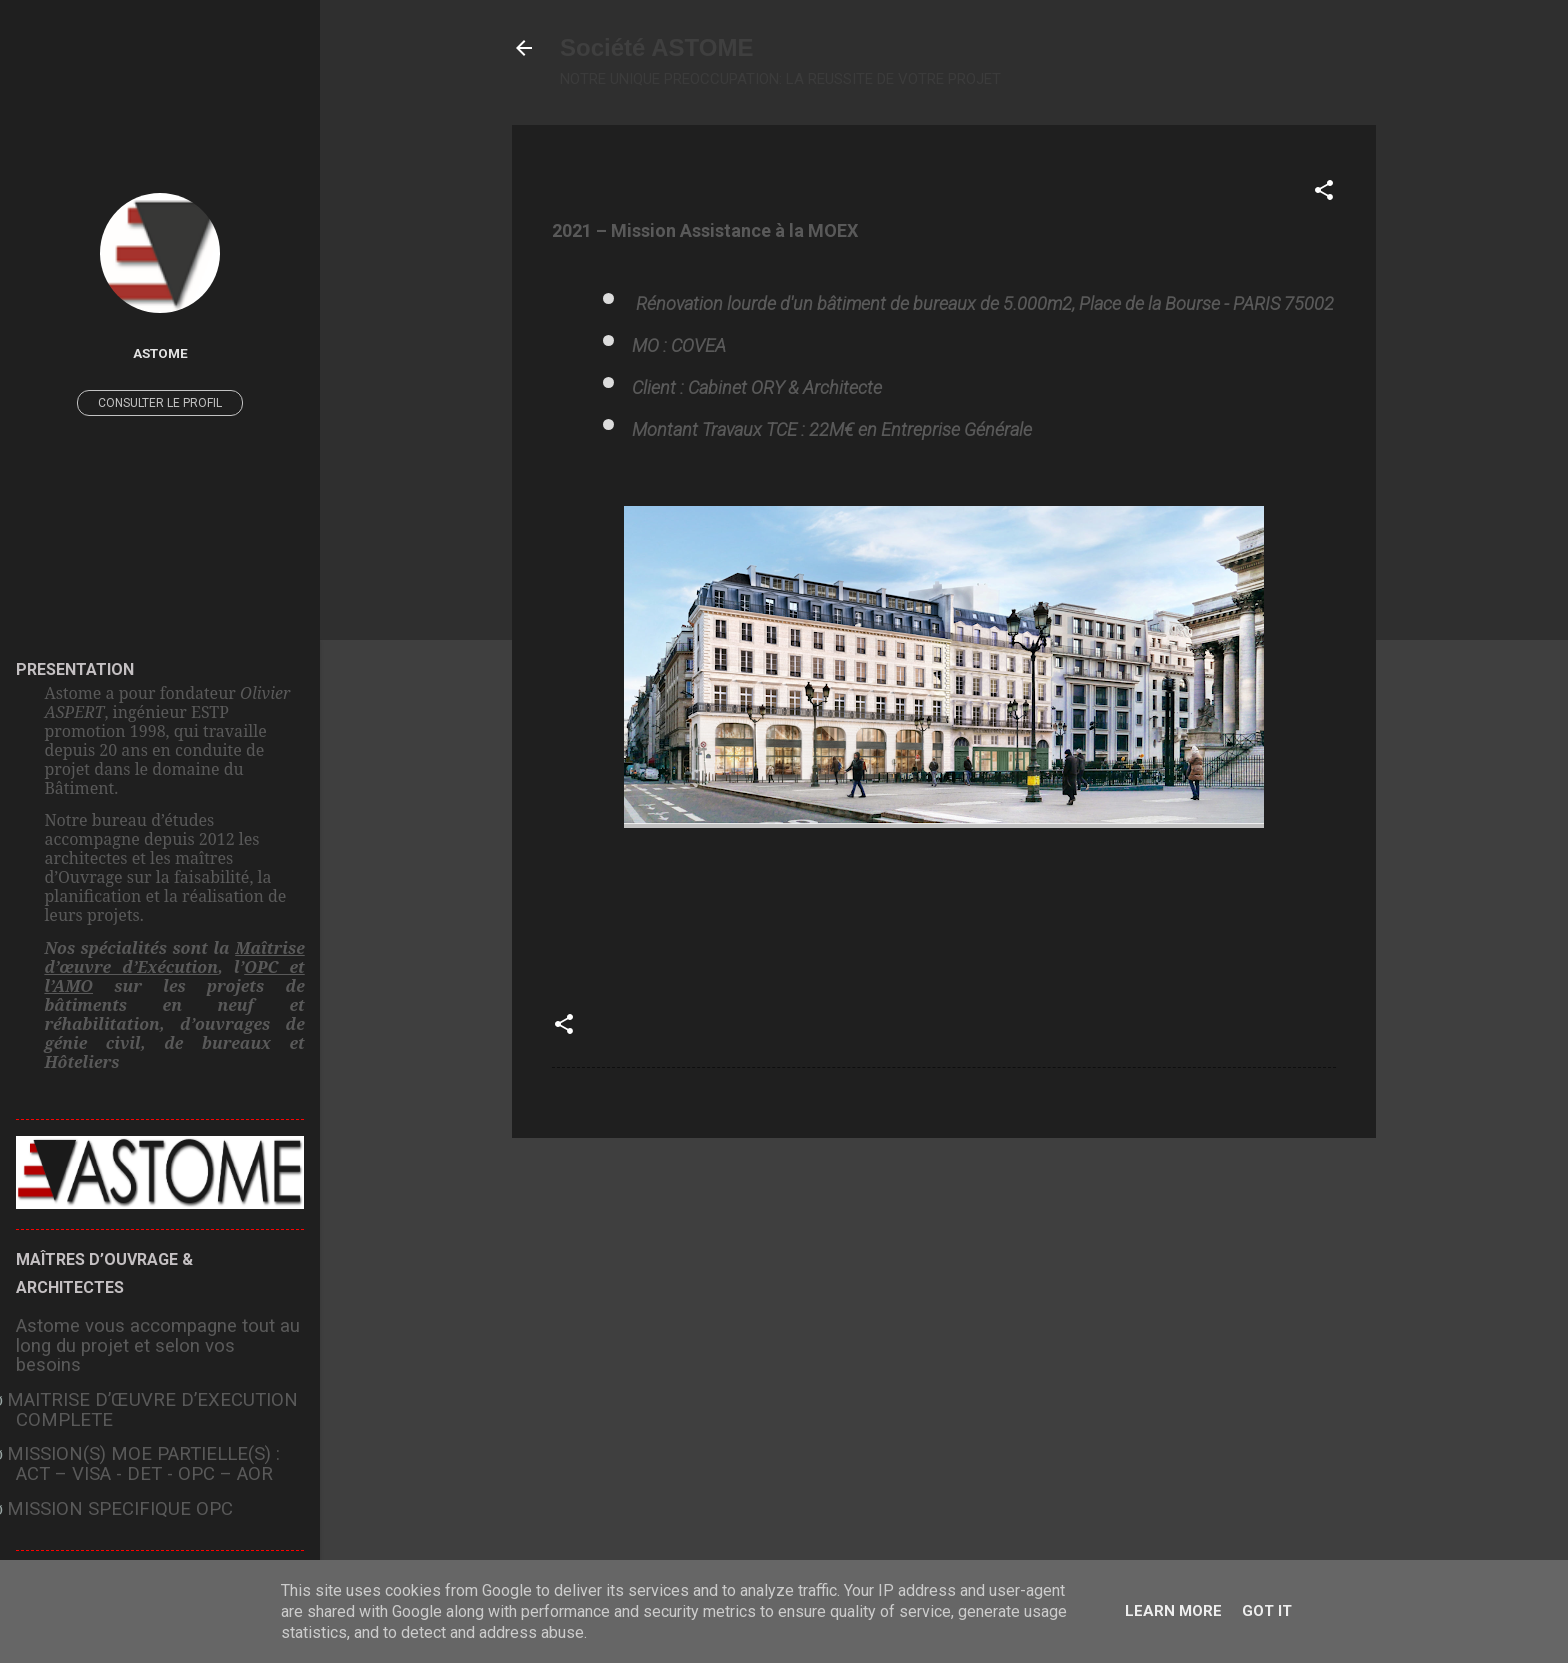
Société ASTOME (656, 47)
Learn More (1173, 1611)
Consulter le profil (160, 403)
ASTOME (160, 353)
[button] (1324, 193)
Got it (1267, 1611)
